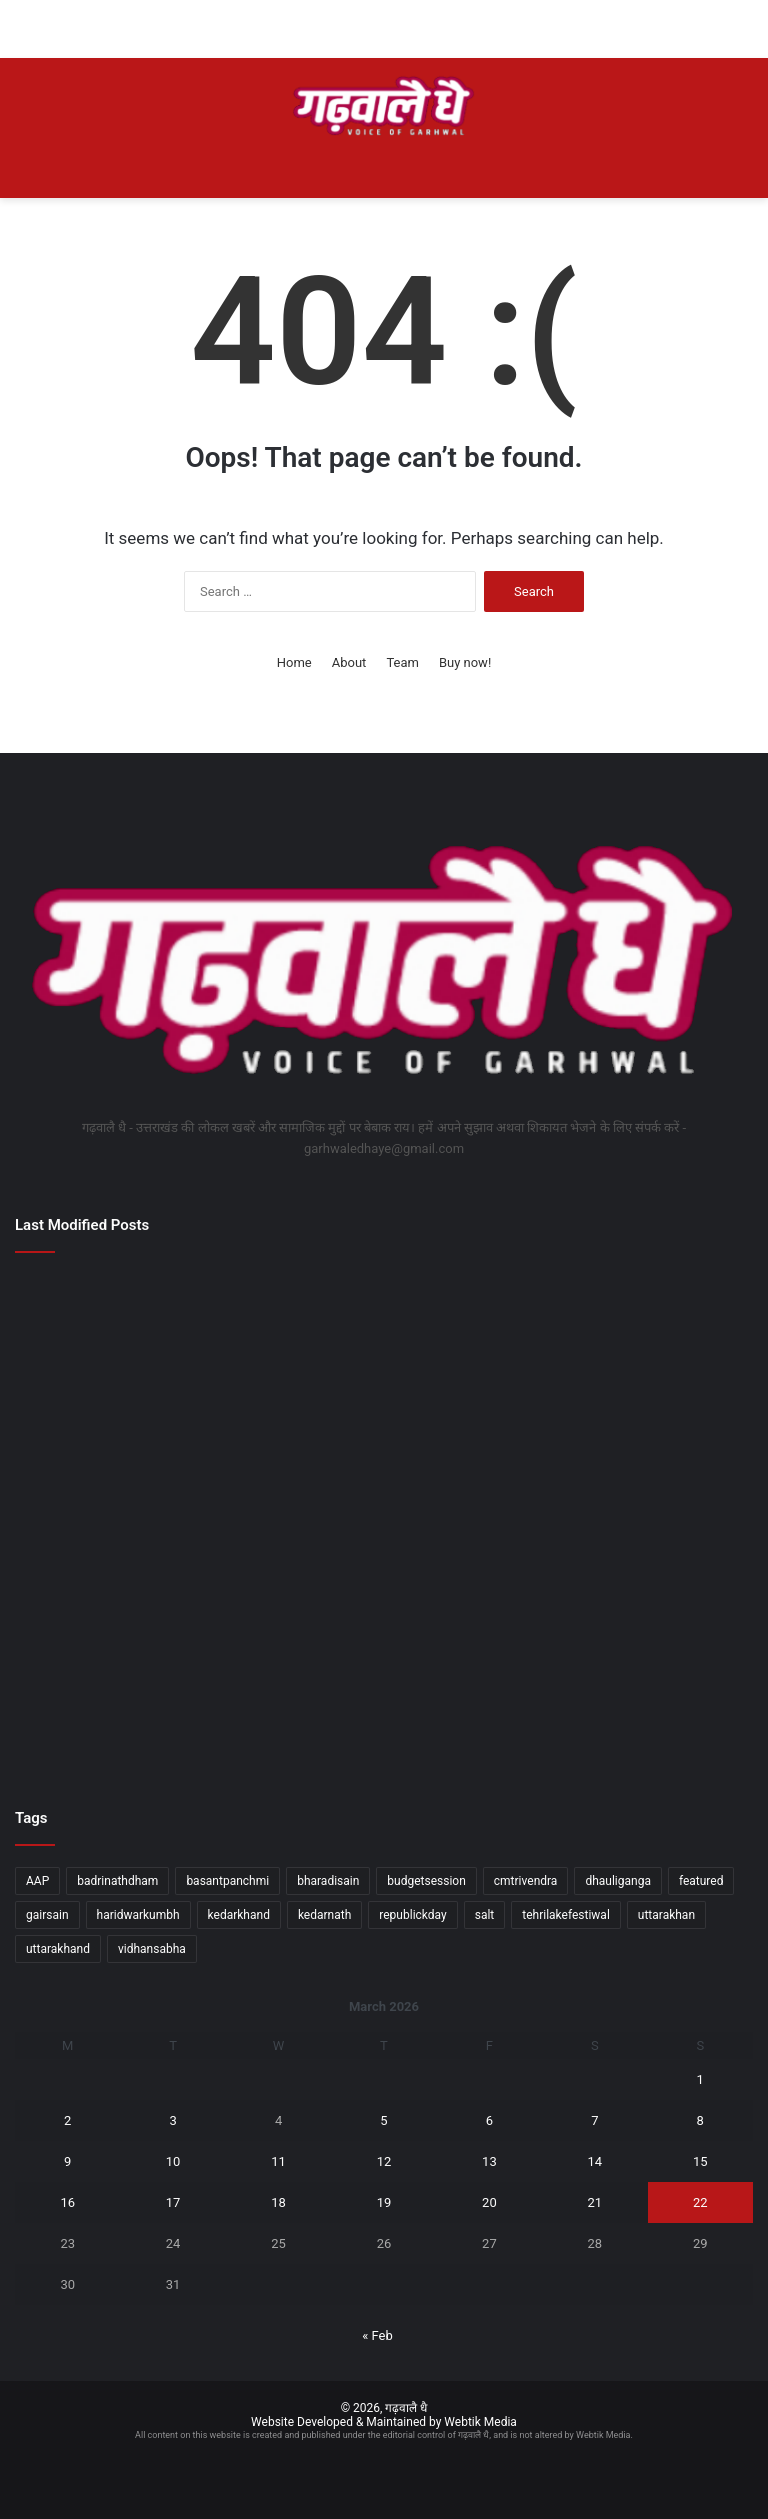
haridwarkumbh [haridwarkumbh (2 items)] (138, 1915)
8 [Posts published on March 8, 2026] (700, 2120)
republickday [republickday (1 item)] (412, 1915)
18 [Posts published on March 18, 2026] (278, 2202)
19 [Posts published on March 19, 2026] (384, 2202)
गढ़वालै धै (406, 2408)
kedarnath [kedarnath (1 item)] (324, 1915)
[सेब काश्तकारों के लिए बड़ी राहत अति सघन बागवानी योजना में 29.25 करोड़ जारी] (135, 1339)
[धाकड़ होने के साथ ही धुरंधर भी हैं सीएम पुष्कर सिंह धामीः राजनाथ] (135, 1702)
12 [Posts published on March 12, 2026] (384, 2161)
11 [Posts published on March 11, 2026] (278, 2161)
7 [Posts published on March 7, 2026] (594, 2120)
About (349, 662)
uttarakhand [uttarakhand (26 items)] (58, 1949)
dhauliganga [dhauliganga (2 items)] (618, 1881)
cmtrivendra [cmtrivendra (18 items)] (526, 1881)
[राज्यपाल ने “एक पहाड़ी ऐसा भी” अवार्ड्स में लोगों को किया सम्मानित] (632, 1702)
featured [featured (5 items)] (701, 1881)
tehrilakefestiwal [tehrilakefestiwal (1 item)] (566, 1915)
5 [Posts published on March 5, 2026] (383, 2120)
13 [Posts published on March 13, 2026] (489, 2161)
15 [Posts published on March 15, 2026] (700, 2161)
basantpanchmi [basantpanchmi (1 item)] (227, 1881)
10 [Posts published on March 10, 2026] (173, 2161)
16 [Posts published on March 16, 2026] (67, 2202)
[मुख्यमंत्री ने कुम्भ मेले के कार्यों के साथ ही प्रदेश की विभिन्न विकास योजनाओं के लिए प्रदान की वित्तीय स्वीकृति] (384, 1482)
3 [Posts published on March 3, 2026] (172, 2120)
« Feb (377, 2335)
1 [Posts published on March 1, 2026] (700, 2079)
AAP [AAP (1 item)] (37, 1881)
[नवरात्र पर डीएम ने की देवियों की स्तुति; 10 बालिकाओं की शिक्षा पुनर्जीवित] (384, 1339)
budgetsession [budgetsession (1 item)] (426, 1881)
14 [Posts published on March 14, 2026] (595, 2161)
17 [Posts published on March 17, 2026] (173, 2202)
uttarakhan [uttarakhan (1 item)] (666, 1915)
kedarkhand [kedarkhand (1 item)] (239, 1915)
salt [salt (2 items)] (485, 1915)
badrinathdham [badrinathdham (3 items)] (117, 1881)
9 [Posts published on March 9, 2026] (67, 2161)
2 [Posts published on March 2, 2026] (67, 2120)
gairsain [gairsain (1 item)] (47, 1915)
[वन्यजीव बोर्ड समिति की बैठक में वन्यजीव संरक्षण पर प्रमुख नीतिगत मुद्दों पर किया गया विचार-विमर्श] (632, 1482)
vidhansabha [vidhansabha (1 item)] (152, 1949)
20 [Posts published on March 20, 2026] (489, 2202)
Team (402, 662)
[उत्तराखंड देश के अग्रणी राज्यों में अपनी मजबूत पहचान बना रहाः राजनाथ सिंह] (384, 1702)
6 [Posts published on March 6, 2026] (489, 2120)
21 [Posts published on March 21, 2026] (595, 2202)
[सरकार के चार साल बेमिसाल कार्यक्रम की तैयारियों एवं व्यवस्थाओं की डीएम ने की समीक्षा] (632, 1339)
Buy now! (465, 662)
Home (294, 662)
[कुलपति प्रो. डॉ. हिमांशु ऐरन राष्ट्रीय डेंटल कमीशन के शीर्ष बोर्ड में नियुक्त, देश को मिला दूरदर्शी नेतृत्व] (135, 1520)
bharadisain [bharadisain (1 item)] (328, 1881)
